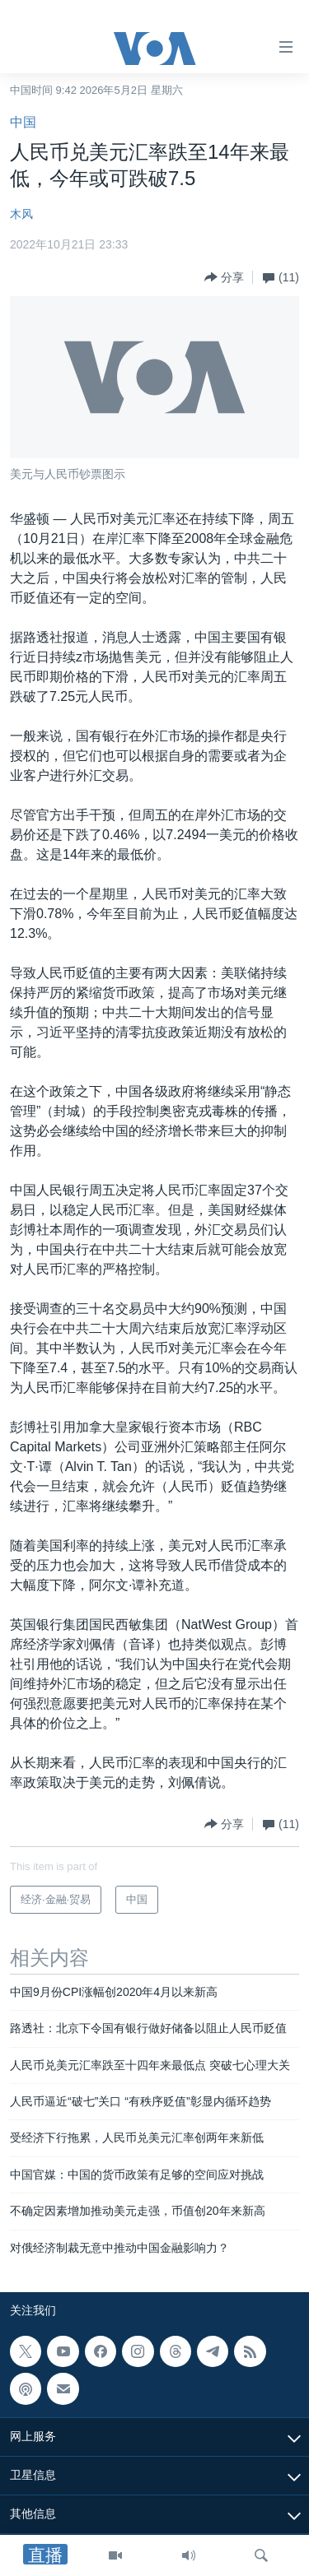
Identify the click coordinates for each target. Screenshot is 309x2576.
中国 (23, 122)
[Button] (224, 277)
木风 (21, 213)
